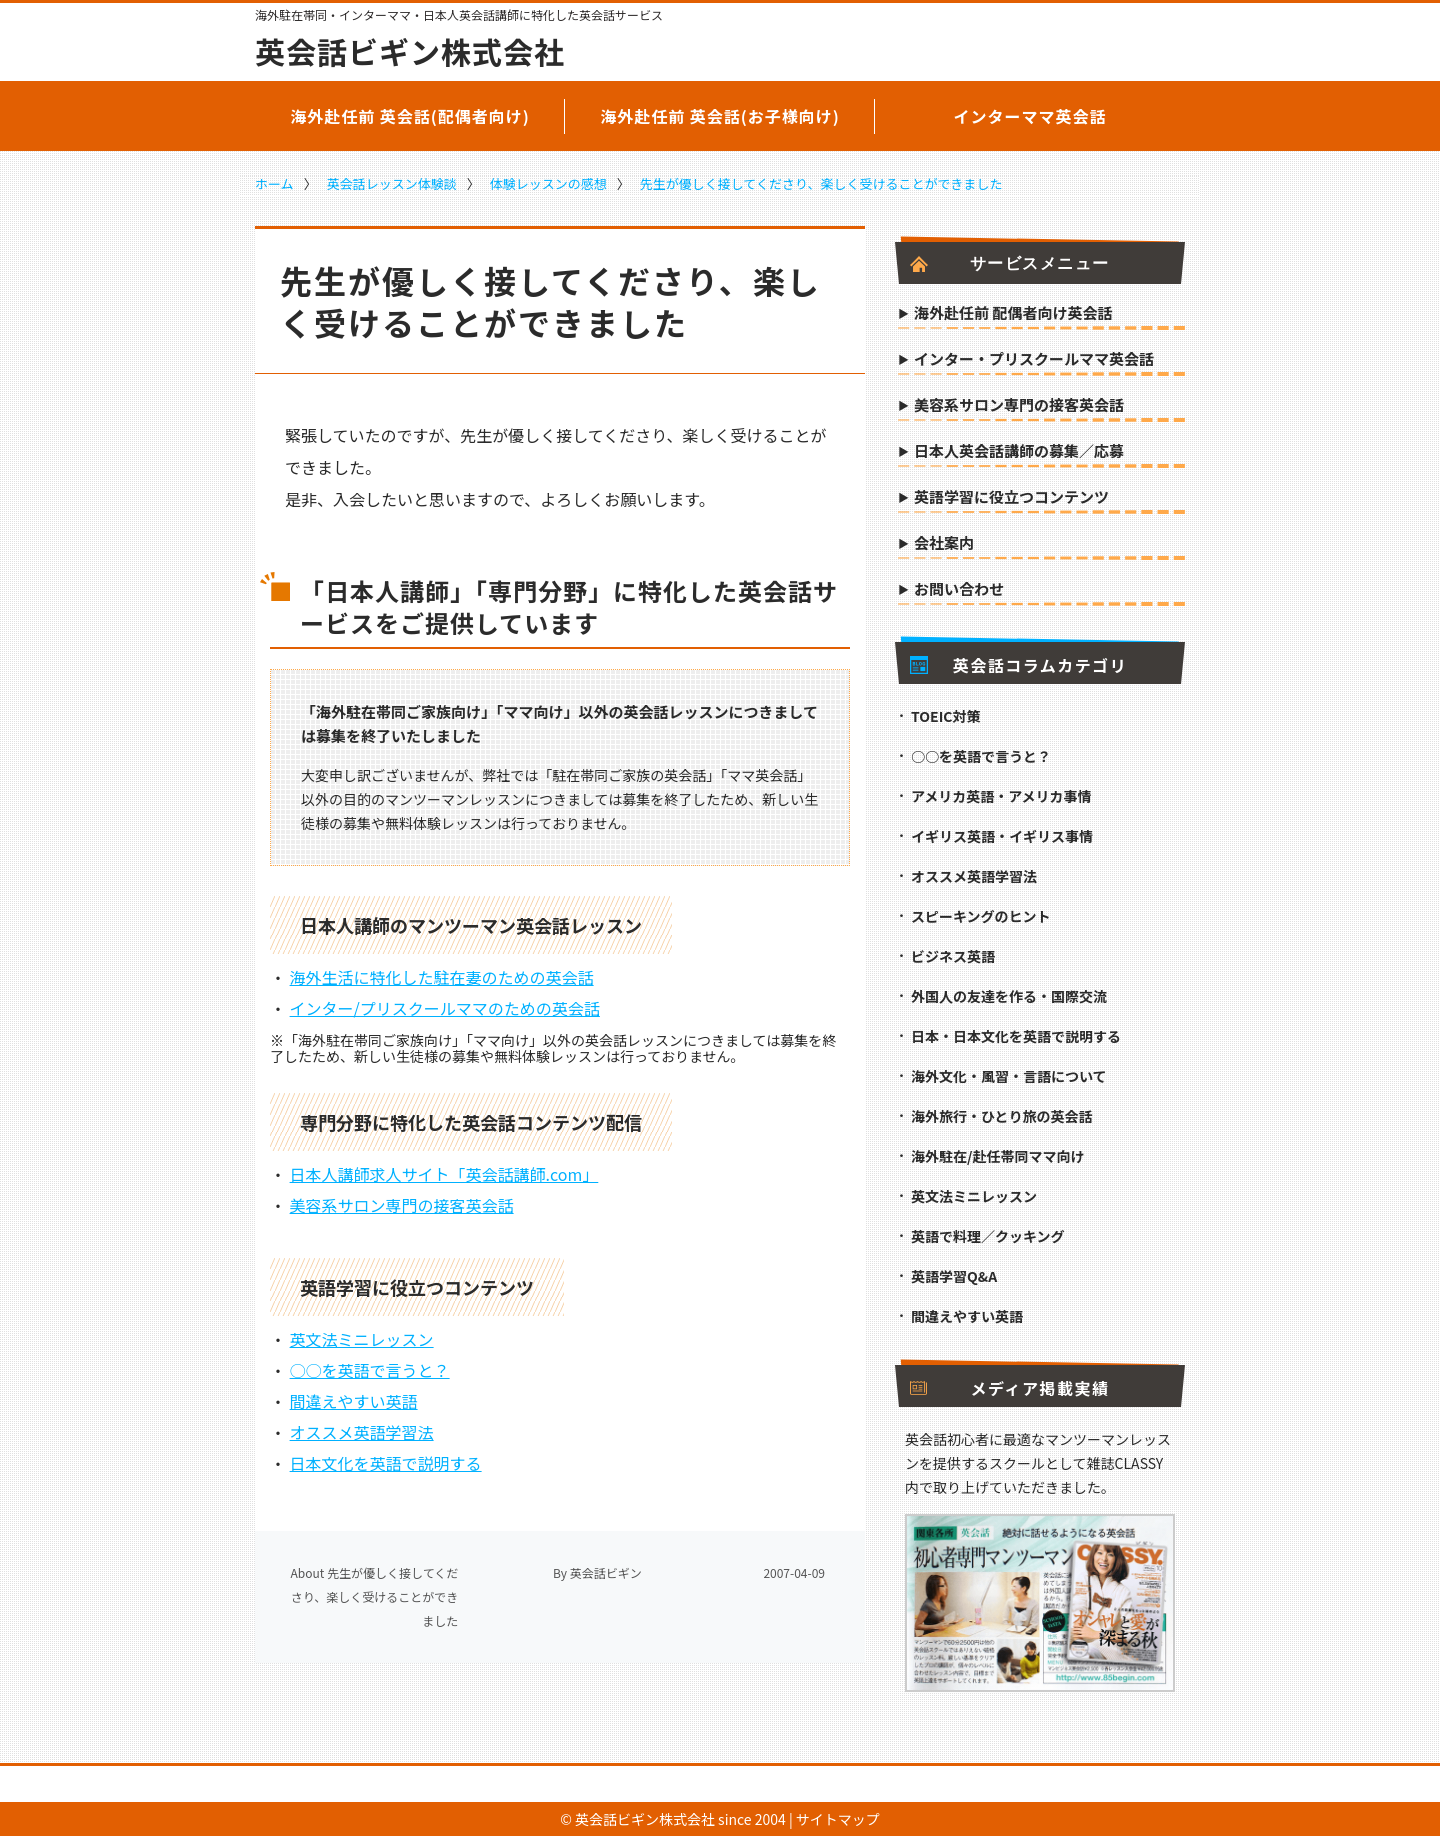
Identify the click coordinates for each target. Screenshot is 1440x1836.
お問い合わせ (959, 590)
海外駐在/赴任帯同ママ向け (997, 1156)
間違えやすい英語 (354, 1401)
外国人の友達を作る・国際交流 (1009, 996)
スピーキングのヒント (981, 916)
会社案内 (944, 544)
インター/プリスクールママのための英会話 (445, 1008)
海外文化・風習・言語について (1009, 1076)
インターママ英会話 (1029, 116)
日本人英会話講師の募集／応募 (1019, 452)
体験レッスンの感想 (548, 183)
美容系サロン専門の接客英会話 (402, 1205)
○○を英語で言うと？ (370, 1370)
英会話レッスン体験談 (392, 183)
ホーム (274, 183)
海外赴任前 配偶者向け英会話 (1013, 314)
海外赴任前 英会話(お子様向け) (720, 116)
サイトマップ (838, 1819)
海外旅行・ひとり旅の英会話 (1002, 1116)
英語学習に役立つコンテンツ (1011, 498)
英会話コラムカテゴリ (1018, 665)
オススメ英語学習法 (362, 1432)
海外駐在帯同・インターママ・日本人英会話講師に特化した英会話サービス (459, 15)
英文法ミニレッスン (362, 1339)
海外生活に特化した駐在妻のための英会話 (442, 977)
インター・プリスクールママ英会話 (1034, 360)
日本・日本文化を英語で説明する (1016, 1036)
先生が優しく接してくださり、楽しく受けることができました (821, 183)
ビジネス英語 (953, 956)
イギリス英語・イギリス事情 (1002, 836)
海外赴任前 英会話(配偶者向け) (410, 116)
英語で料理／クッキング (988, 1236)
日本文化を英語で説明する (386, 1463)
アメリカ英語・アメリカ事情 (1001, 796)
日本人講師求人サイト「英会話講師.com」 (444, 1174)
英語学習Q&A (954, 1276)
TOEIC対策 (945, 716)
